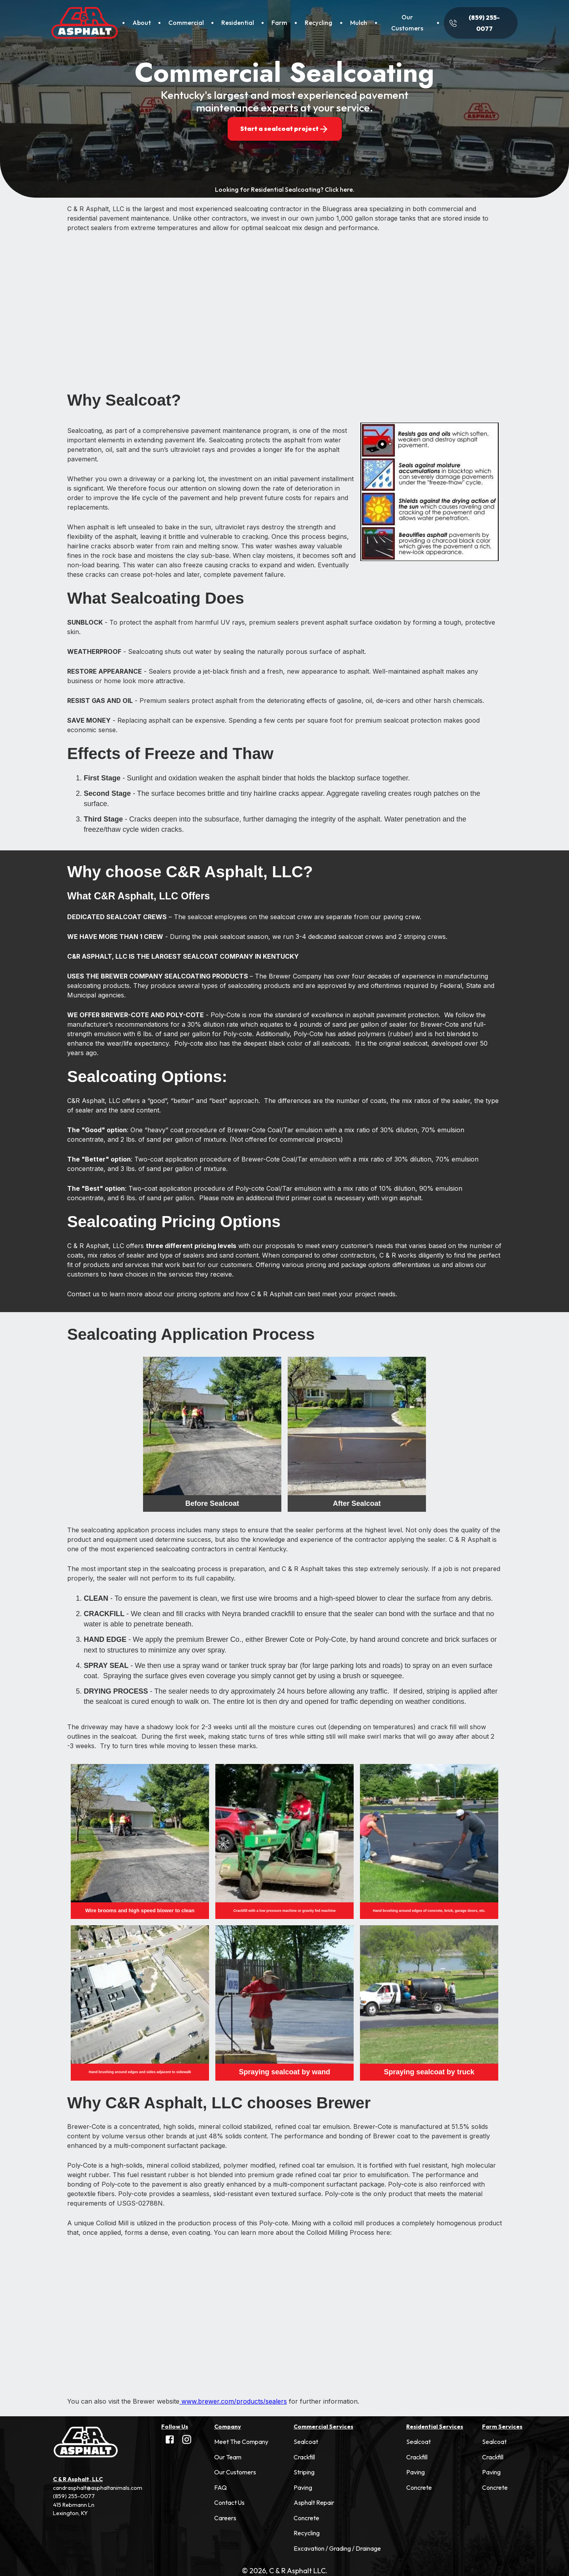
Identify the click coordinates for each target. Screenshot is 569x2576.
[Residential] (237, 23)
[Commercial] (186, 23)
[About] (141, 23)
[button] (241, 2441)
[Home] (84, 23)
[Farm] (279, 23)
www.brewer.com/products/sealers (233, 2401)
